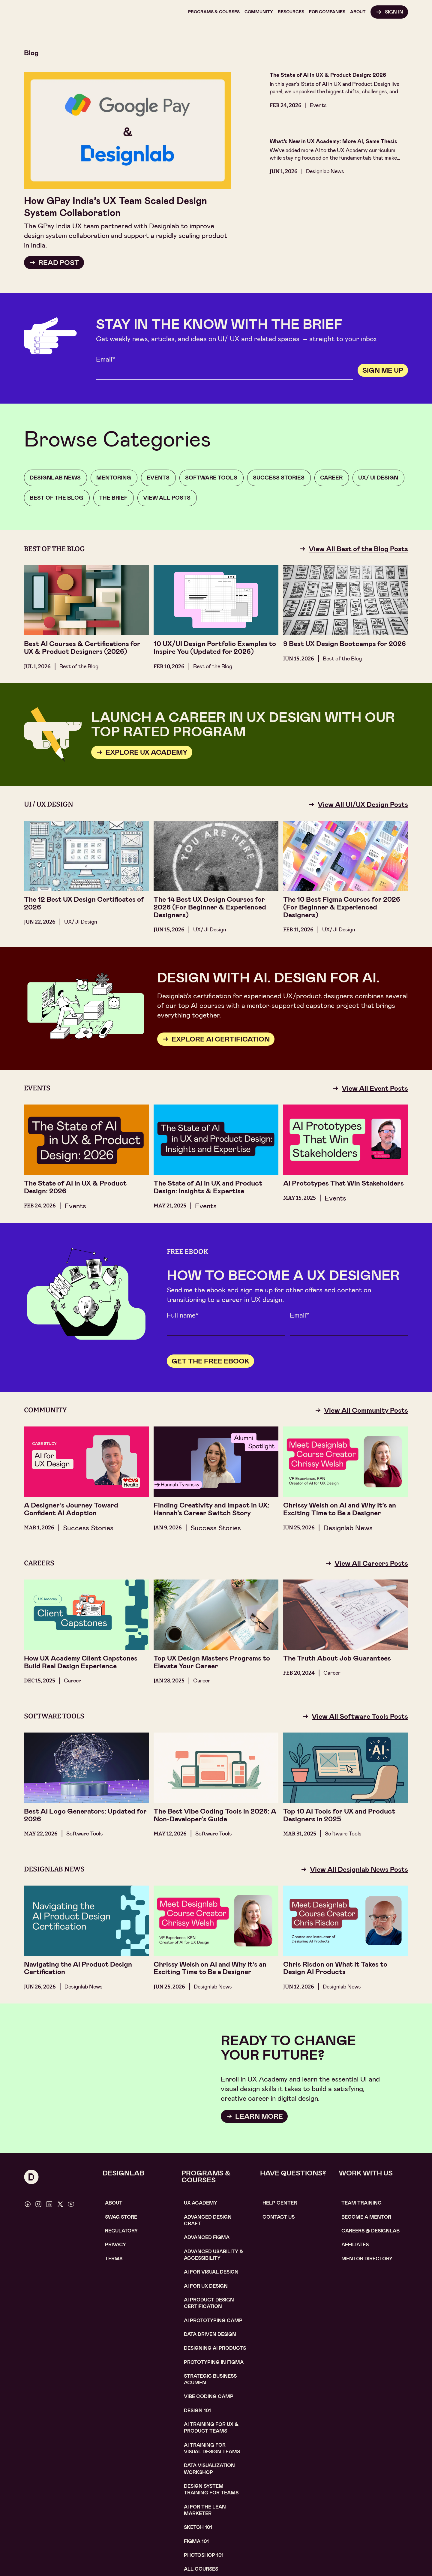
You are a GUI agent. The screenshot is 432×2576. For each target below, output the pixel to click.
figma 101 (196, 2541)
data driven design (210, 2334)
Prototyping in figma (214, 2362)
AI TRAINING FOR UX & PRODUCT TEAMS (211, 2427)
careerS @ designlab (370, 2231)
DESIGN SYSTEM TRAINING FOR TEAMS (211, 2489)
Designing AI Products (215, 2348)
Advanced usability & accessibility (213, 2254)
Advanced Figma (207, 2237)
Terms (113, 2259)
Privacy (115, 2244)
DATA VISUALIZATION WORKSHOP (209, 2468)
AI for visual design (211, 2272)
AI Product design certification (209, 2303)
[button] (214, 12)
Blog (31, 52)
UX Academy (200, 2203)
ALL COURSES (201, 2569)
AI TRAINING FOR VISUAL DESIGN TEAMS (212, 2448)
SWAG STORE (121, 2217)
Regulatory (121, 2231)
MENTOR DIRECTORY (366, 2259)
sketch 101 (198, 2527)
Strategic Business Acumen (210, 2379)
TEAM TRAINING (361, 2203)
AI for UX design (206, 2286)
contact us (278, 2217)
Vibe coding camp (208, 2396)
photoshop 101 (204, 2555)
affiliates (355, 2244)
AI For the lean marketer (205, 2510)
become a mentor (366, 2217)
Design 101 (197, 2410)
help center (279, 2203)
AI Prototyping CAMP (213, 2320)
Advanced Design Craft (208, 2220)
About (113, 2203)
